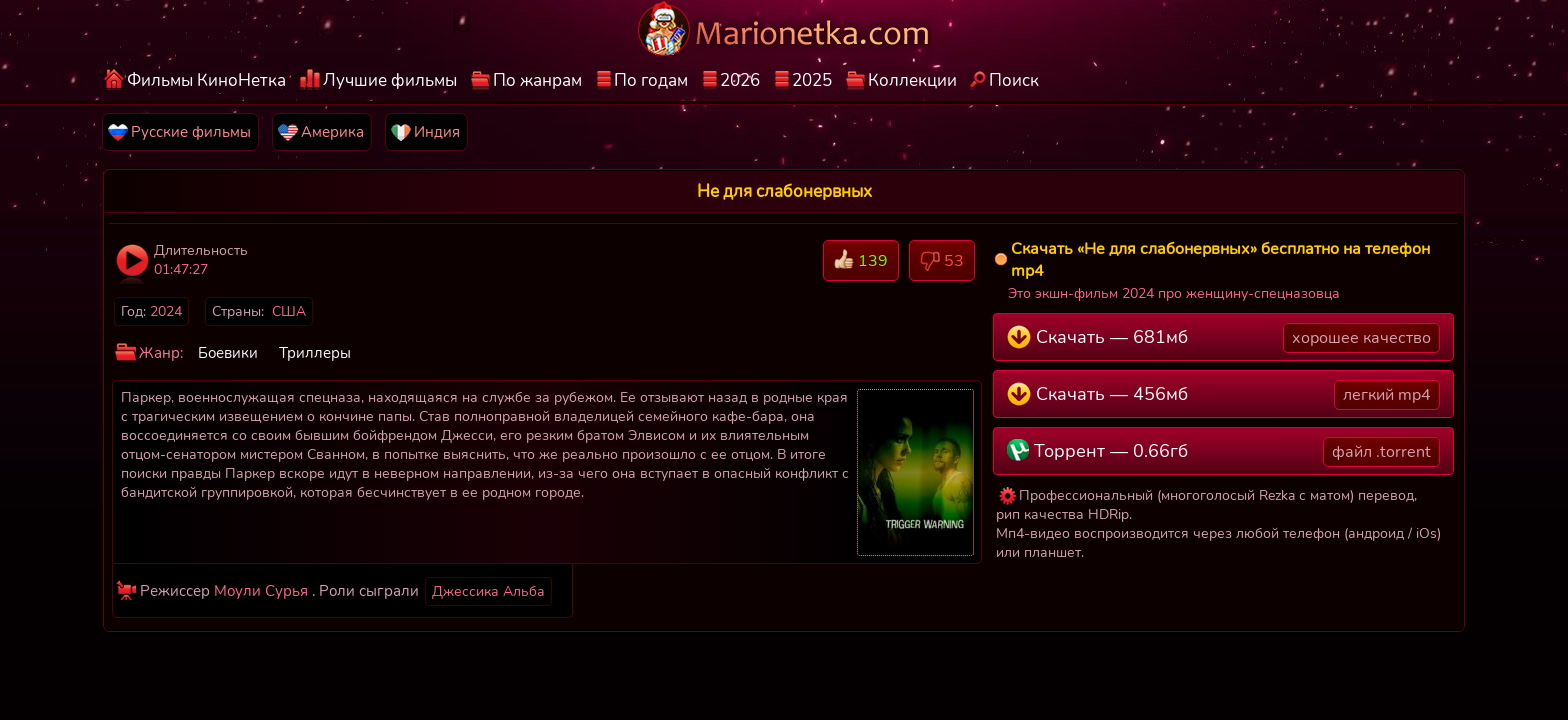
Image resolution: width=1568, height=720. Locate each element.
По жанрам (537, 80)
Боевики (228, 353)
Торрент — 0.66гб (1223, 452)
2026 (740, 80)
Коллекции (912, 80)
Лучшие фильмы (390, 80)
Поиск (1014, 80)
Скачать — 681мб (1223, 338)
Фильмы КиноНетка (206, 80)
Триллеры (315, 353)
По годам (651, 80)
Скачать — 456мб (1223, 395)
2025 (812, 80)
